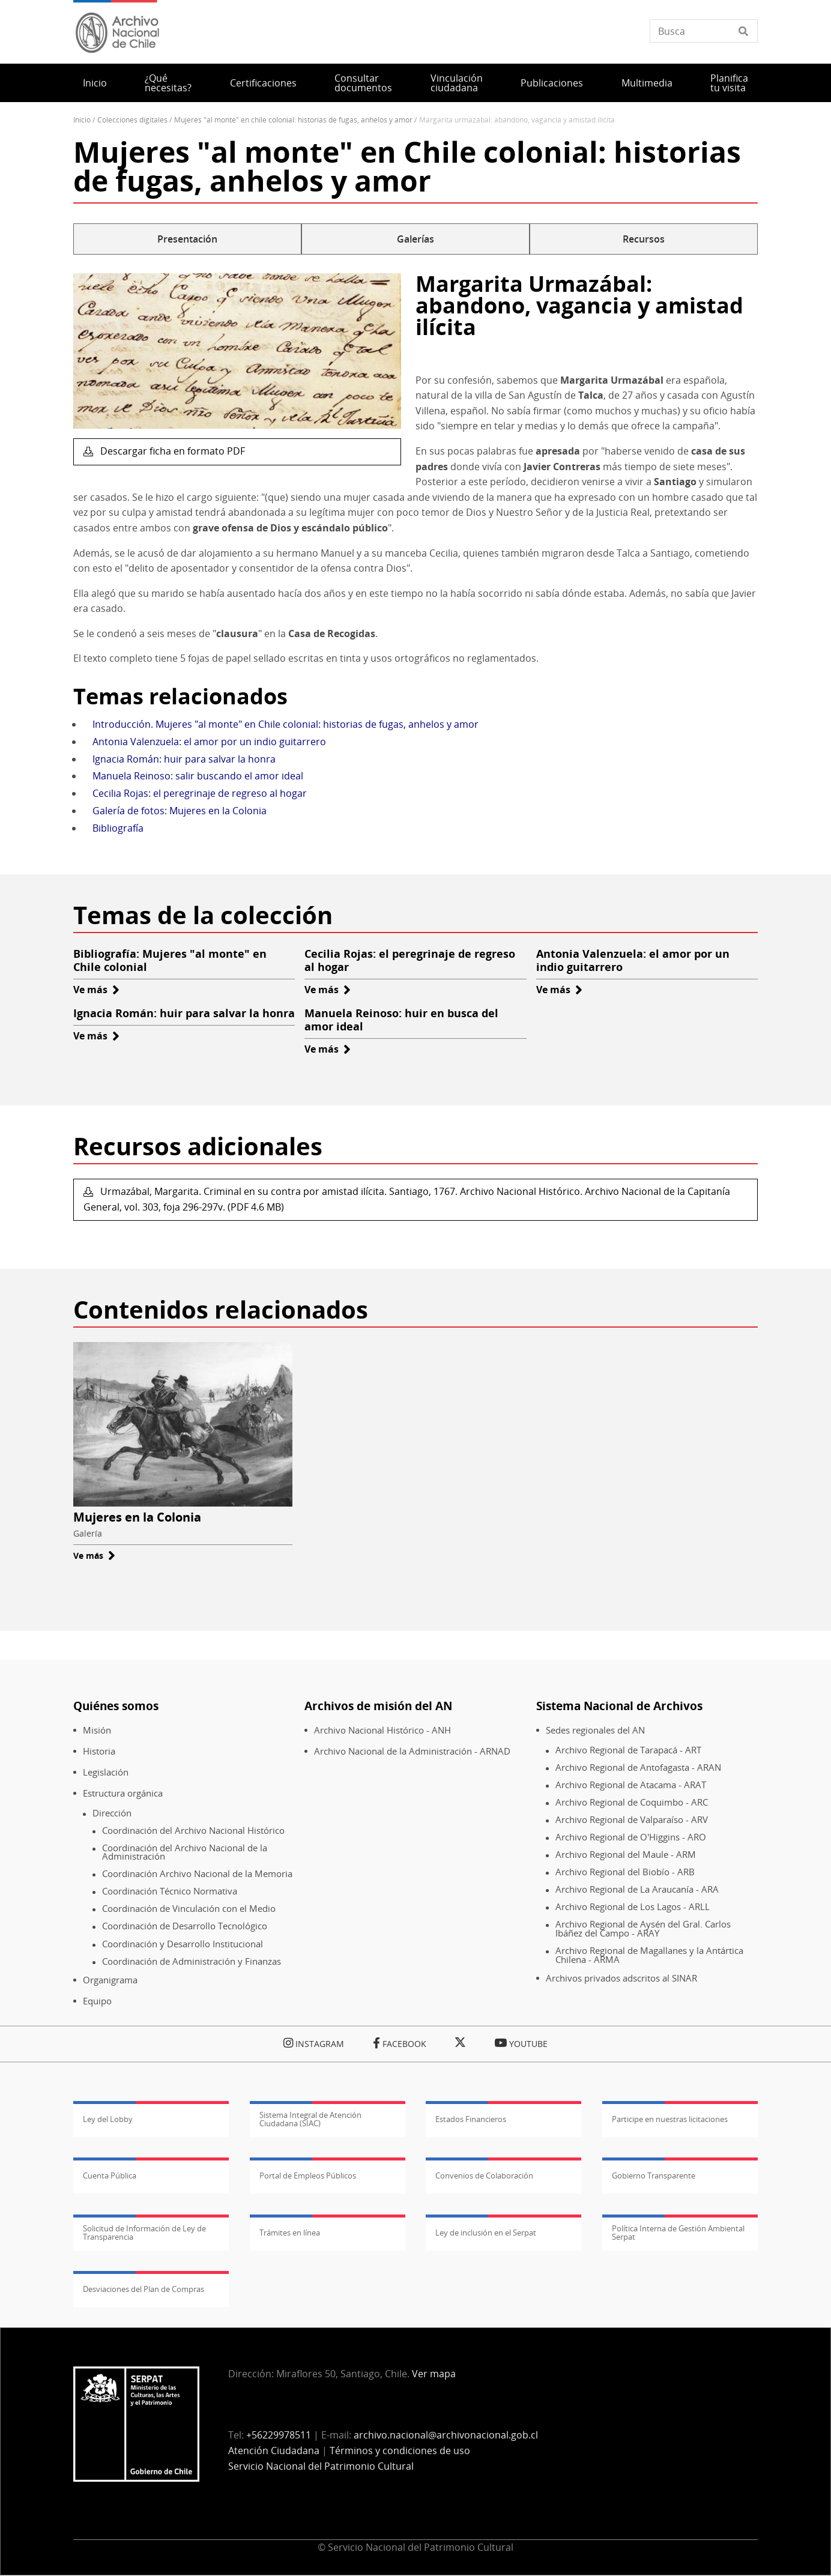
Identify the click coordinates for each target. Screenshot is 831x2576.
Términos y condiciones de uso (400, 2450)
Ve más (96, 989)
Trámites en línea (289, 2232)
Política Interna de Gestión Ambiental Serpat (678, 2232)
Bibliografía (118, 828)
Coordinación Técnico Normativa (169, 1891)
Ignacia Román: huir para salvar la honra (184, 759)
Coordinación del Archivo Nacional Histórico (193, 1830)
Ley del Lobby (108, 2119)
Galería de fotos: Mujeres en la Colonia (179, 810)
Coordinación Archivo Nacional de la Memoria (197, 1873)
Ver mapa (434, 2373)
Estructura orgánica (123, 1793)
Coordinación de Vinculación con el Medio (189, 1908)
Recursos (644, 239)
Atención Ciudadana (273, 2450)
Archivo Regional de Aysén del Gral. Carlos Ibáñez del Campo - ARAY (643, 1928)
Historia (99, 1751)
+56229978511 (278, 2434)
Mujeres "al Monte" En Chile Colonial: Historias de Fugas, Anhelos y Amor (293, 120)
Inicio (95, 82)
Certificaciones (263, 82)
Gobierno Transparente (653, 2175)
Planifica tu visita (729, 82)
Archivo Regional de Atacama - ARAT (630, 1784)
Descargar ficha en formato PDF (171, 451)
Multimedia (646, 82)
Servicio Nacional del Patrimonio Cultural (321, 2466)
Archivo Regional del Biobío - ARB (625, 1871)
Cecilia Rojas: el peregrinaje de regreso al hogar (199, 793)
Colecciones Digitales (132, 120)
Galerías (415, 239)
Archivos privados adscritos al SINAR (621, 1978)
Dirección (111, 1813)
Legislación (105, 1772)
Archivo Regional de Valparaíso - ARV (631, 1819)
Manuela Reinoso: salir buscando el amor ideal (197, 775)
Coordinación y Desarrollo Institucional (182, 1944)
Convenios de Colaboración (484, 2175)
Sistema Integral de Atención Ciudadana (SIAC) (310, 2119)
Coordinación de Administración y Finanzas (191, 1961)
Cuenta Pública (109, 2175)
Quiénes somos (116, 1705)
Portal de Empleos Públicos (307, 2175)
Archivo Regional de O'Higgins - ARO (630, 1837)
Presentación (187, 239)
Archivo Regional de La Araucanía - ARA (637, 1889)
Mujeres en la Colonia (137, 1517)
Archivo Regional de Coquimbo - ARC (631, 1802)
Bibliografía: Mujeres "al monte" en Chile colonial (170, 960)
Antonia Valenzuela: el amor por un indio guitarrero (209, 741)
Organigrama (110, 1980)
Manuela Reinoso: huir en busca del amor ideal (401, 1019)
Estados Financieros (470, 2119)
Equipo (97, 2001)
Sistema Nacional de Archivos (619, 1705)
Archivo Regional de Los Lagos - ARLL (632, 1906)
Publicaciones (552, 82)
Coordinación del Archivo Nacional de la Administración (184, 1852)
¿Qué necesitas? (168, 82)
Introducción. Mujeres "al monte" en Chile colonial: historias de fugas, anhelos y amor (285, 724)
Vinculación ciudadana (457, 82)
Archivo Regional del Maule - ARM (625, 1854)
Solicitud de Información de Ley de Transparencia (144, 2232)
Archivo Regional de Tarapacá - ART (628, 1750)
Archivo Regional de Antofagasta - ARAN (638, 1767)
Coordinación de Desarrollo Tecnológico (184, 1925)
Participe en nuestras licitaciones (670, 2119)
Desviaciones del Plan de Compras (143, 2289)
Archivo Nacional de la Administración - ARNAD (412, 1751)
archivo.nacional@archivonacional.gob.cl (446, 2434)
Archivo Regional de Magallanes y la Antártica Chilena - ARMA (649, 1955)
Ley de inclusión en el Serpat (485, 2232)
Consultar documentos (363, 82)
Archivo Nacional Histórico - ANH (382, 1730)
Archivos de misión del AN (378, 1705)
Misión (97, 1730)
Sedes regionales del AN (595, 1730)
